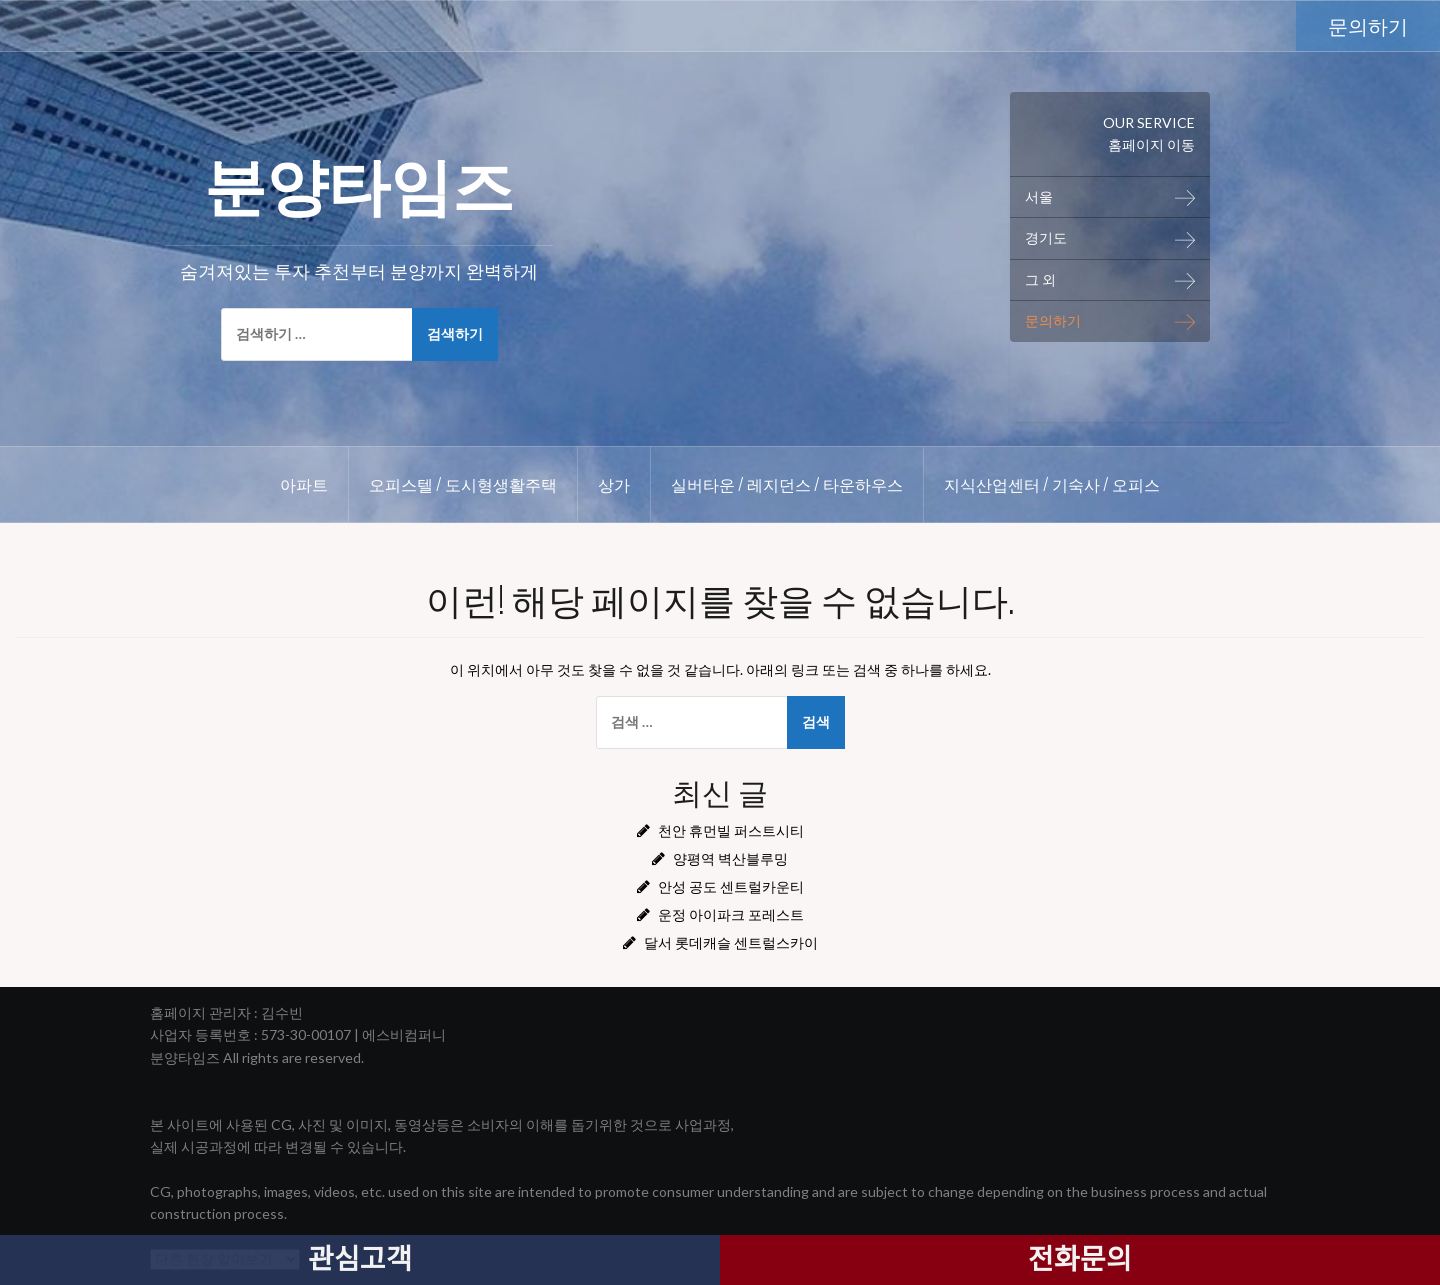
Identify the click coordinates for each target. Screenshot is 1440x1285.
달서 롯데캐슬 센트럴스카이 (731, 942)
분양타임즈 (359, 181)
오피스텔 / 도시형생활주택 (463, 484)
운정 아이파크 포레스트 (731, 914)
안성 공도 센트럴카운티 (731, 886)
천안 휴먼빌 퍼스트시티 (731, 830)
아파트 (304, 484)
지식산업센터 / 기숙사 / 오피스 (1052, 484)
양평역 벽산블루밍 (730, 858)
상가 (614, 484)
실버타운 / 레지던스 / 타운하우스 (787, 484)
